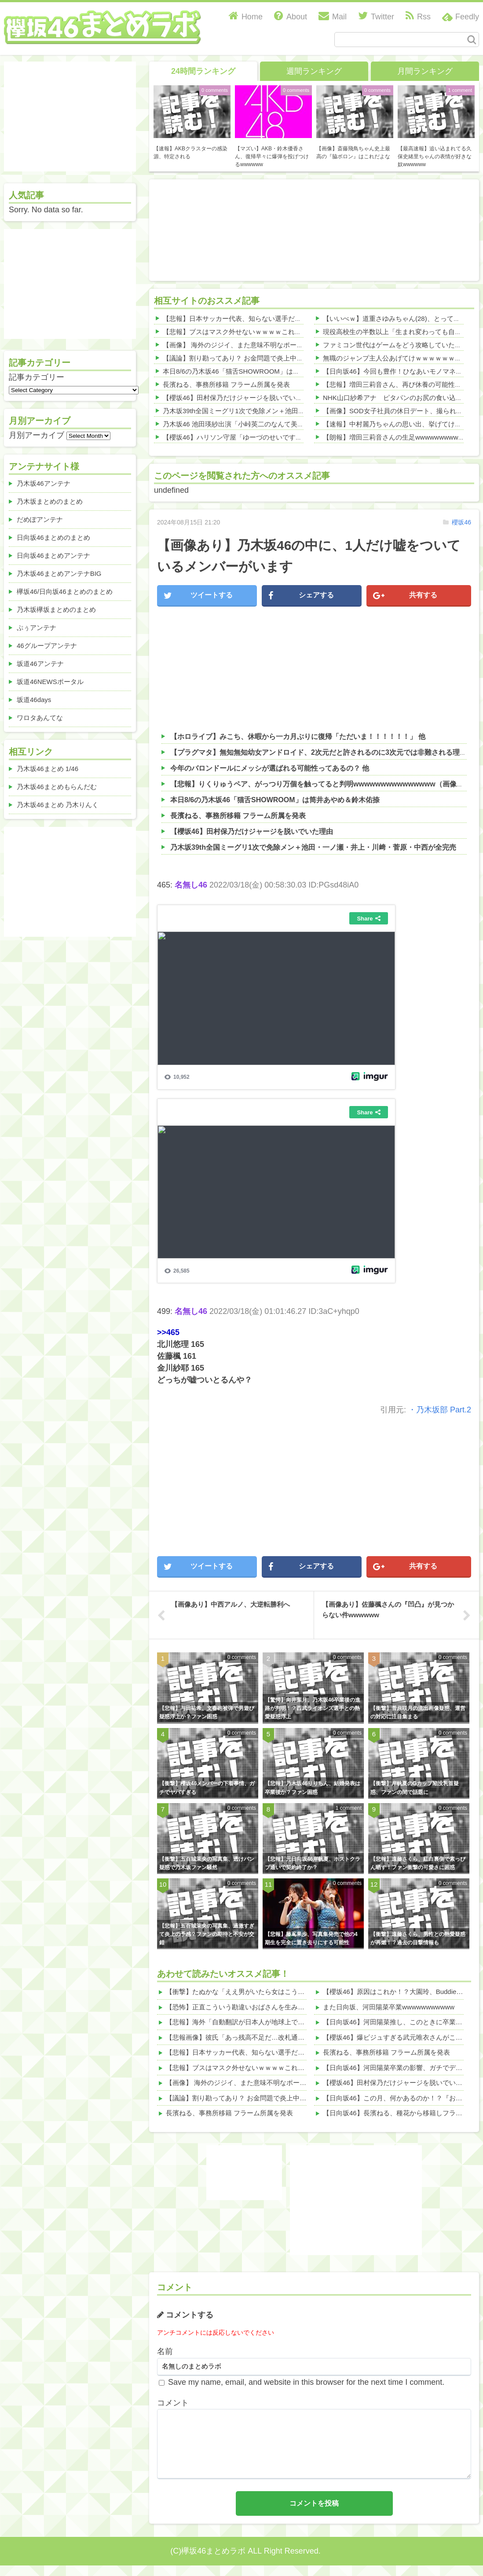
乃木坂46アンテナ (43, 483)
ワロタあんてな (40, 717)
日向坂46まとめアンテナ (53, 555)
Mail (332, 16)
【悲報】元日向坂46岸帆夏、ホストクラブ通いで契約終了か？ (312, 1863)
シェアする (301, 595)
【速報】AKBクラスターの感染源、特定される (190, 153)
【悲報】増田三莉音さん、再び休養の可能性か (392, 384)
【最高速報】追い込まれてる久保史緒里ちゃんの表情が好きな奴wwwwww (435, 156)
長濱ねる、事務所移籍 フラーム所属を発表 (226, 384)
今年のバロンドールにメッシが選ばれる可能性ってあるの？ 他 (269, 768)
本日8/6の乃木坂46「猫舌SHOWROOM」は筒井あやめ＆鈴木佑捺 (261, 371)
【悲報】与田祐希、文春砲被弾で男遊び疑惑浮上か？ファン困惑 (206, 1712)
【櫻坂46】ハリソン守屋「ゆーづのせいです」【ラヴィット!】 (256, 437)
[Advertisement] (204, 228)
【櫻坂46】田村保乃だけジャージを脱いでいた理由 (239, 397)
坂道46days (34, 699)
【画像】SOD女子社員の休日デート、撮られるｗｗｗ (403, 411)
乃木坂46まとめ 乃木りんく (58, 804)
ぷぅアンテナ (36, 627)
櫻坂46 (461, 522)
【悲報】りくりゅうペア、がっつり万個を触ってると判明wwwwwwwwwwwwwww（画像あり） (324, 784)
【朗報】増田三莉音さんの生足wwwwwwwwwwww (397, 437)
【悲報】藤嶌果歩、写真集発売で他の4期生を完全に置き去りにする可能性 (311, 1938)
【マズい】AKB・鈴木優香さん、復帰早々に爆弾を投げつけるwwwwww (272, 156)
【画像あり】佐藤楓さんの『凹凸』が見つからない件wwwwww (388, 1610)
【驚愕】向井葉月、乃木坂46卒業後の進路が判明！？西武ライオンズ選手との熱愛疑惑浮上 (312, 1708)
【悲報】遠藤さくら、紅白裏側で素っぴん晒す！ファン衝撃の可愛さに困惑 (417, 1863)
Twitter (376, 16)
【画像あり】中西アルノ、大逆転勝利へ (230, 1604)
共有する (405, 595)
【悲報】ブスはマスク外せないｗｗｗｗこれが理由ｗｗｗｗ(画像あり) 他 (271, 331)
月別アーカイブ (36, 435)
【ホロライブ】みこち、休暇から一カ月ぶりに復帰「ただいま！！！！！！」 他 (297, 736)
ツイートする (198, 595)
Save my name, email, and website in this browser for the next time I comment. (306, 2382)
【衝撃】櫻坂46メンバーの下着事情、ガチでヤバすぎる (207, 1787)
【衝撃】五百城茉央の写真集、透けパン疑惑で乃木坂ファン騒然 (206, 1863)
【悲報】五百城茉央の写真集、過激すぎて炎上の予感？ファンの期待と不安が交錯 (206, 1934)
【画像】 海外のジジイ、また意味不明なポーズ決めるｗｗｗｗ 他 (260, 345)
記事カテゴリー (36, 377)
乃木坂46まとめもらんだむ (57, 786)
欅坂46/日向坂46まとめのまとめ (65, 591)
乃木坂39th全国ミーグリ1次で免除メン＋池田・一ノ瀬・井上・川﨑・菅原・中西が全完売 (296, 411)
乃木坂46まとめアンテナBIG (59, 573)
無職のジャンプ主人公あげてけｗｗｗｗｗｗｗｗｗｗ (402, 358)
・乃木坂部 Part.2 (439, 1409)
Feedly (467, 16)
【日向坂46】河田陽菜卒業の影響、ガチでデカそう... (402, 2067)
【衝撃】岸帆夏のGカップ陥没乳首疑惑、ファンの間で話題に (414, 1787)
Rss (418, 16)
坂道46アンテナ (40, 663)
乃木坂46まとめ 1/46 (47, 768)
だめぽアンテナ (40, 519)
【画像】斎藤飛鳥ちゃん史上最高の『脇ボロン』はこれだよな (353, 153)
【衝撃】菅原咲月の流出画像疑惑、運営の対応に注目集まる (417, 1712)
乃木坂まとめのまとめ (50, 501)
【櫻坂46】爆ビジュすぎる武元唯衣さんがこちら (396, 2037)
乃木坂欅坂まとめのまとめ (56, 609)
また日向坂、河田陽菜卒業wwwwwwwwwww (388, 2007)
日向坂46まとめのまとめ (53, 537)
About (290, 16)
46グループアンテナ (47, 645)
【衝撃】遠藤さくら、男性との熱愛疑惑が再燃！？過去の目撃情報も (417, 1938)
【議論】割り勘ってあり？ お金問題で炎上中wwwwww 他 (248, 358)
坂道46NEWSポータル (50, 681)
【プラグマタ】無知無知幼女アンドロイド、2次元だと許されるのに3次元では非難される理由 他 (323, 752)
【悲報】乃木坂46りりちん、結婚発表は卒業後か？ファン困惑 (312, 1787)
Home (246, 16)
